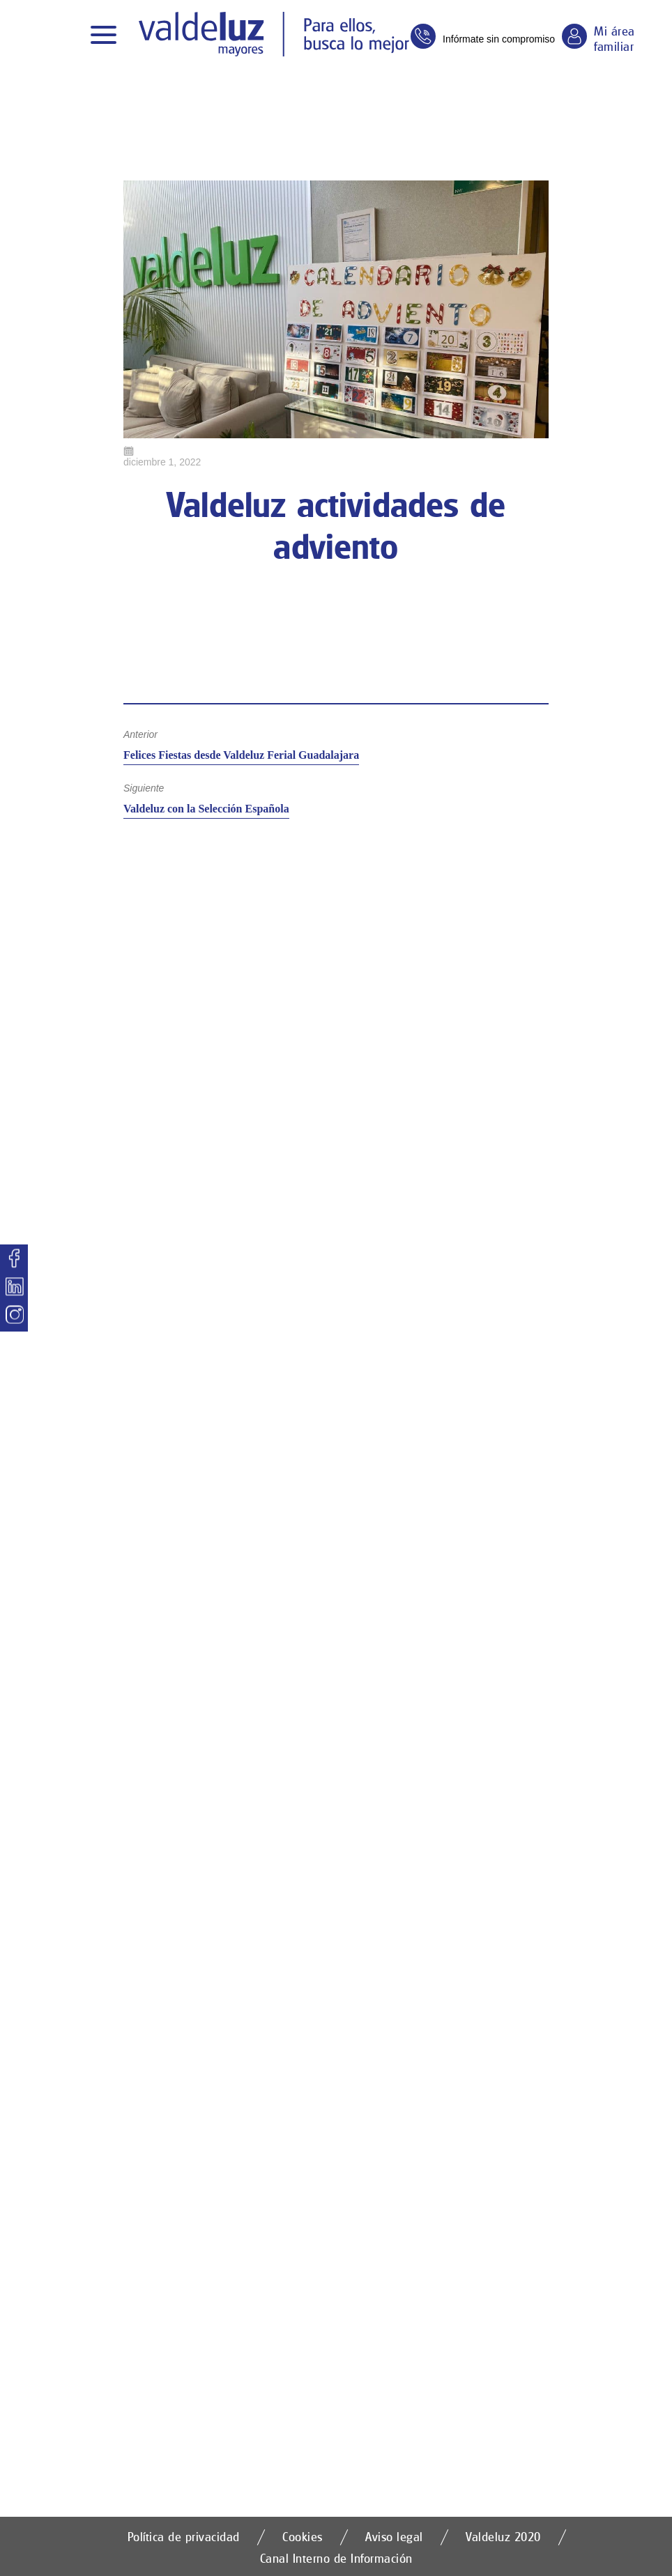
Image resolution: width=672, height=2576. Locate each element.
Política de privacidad (184, 2536)
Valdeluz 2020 (503, 2536)
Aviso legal (394, 2536)
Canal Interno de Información (336, 2558)
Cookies (302, 2536)
